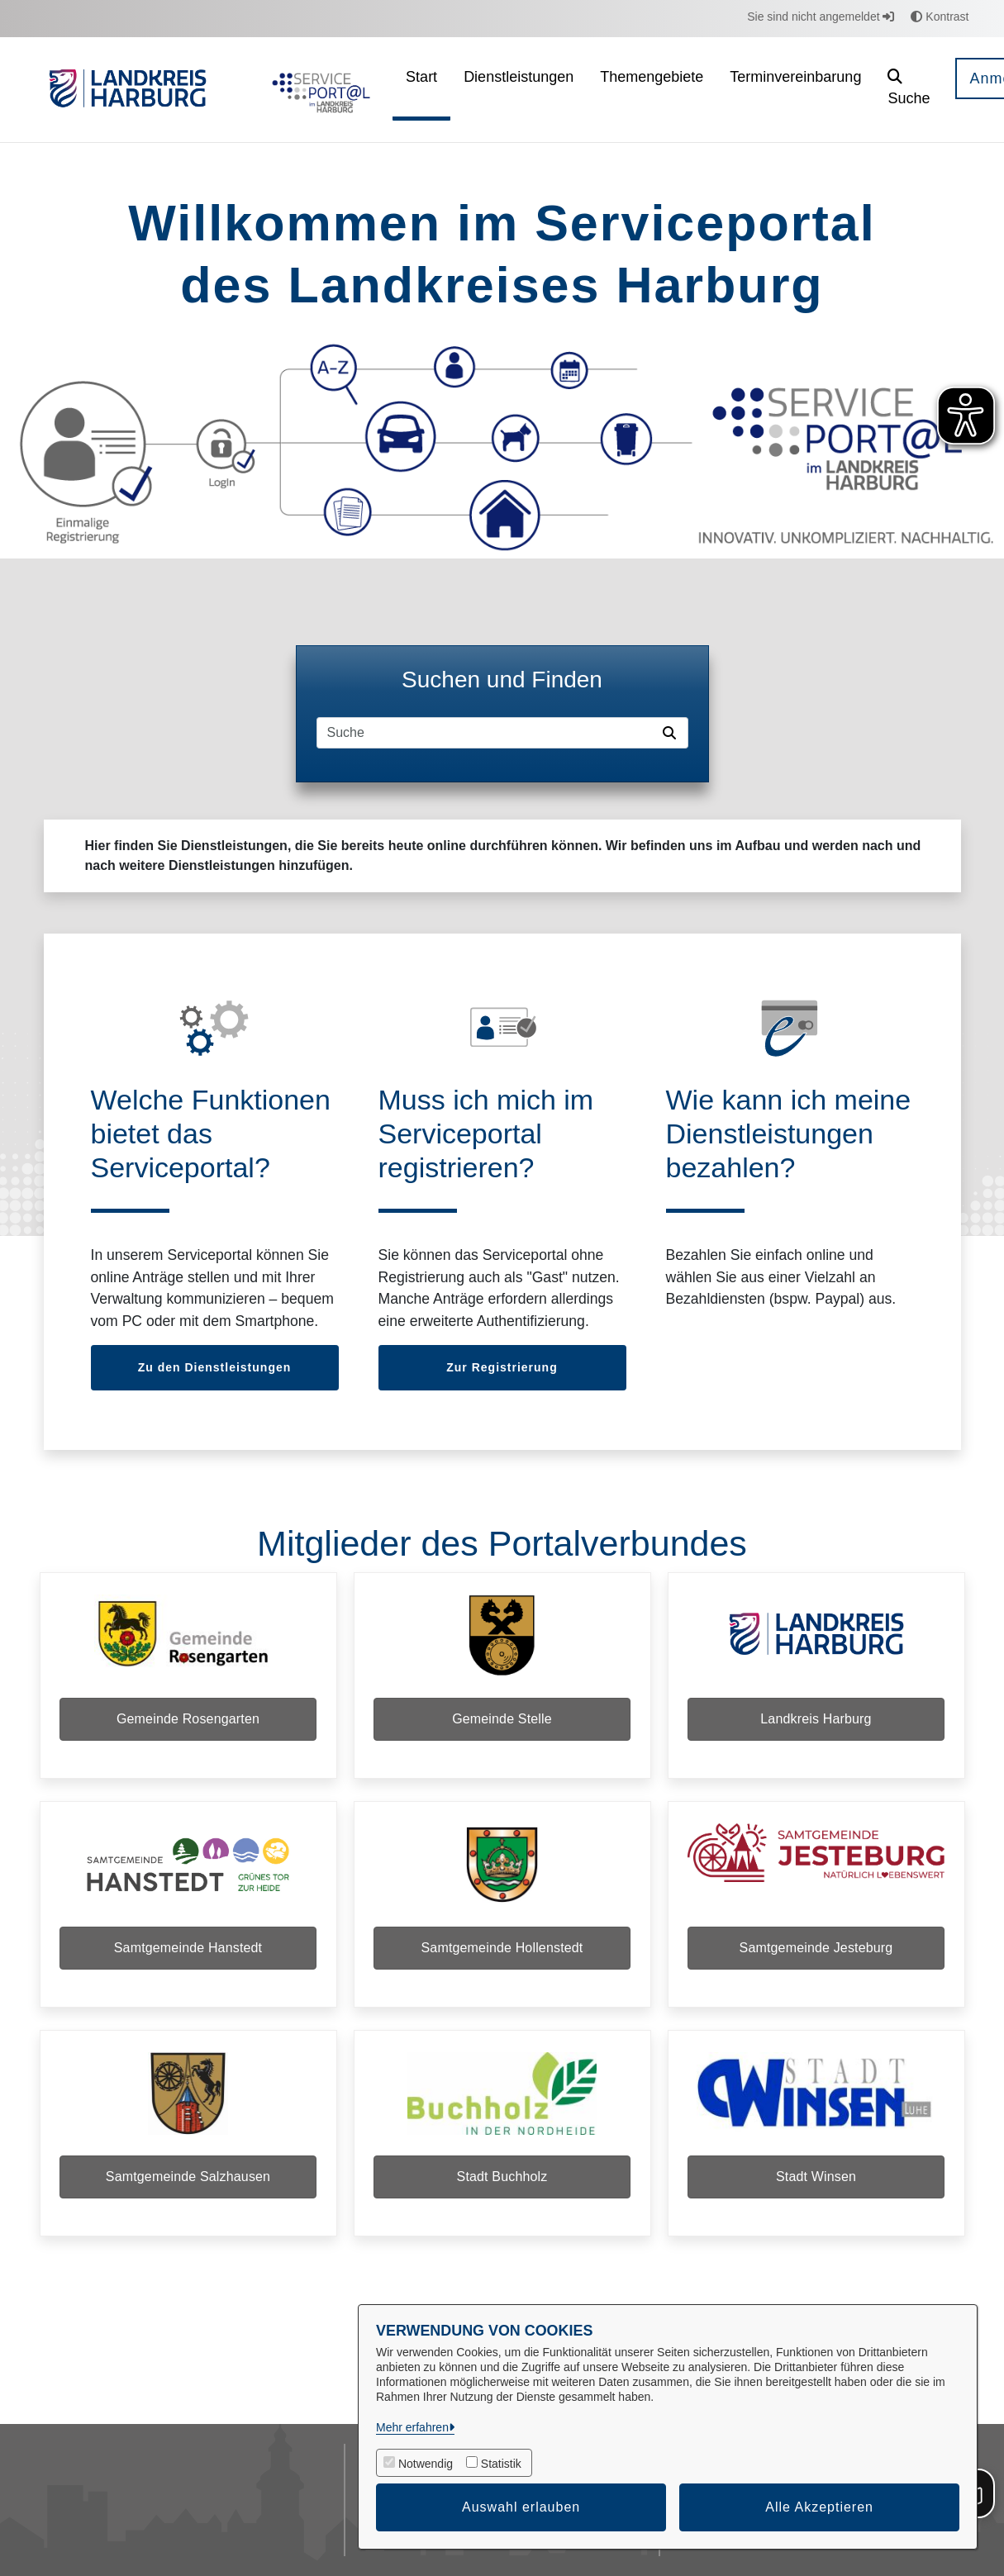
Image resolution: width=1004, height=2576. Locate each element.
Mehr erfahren (412, 2427)
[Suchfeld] (486, 733)
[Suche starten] (672, 733)
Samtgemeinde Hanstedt (188, 1952)
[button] (908, 89)
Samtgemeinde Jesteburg (816, 1952)
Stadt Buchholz (502, 2183)
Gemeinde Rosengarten (188, 1720)
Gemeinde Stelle (502, 1720)
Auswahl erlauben (521, 2507)
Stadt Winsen (816, 2183)
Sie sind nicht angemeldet (820, 16)
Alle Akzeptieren (819, 2507)
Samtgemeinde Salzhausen (188, 2183)
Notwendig (425, 2463)
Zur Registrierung (501, 1367)
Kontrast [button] (939, 16)
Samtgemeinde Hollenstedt (502, 1952)
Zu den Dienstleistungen (215, 1367)
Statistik (501, 2463)
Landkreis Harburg (815, 1720)
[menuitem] (421, 89)
